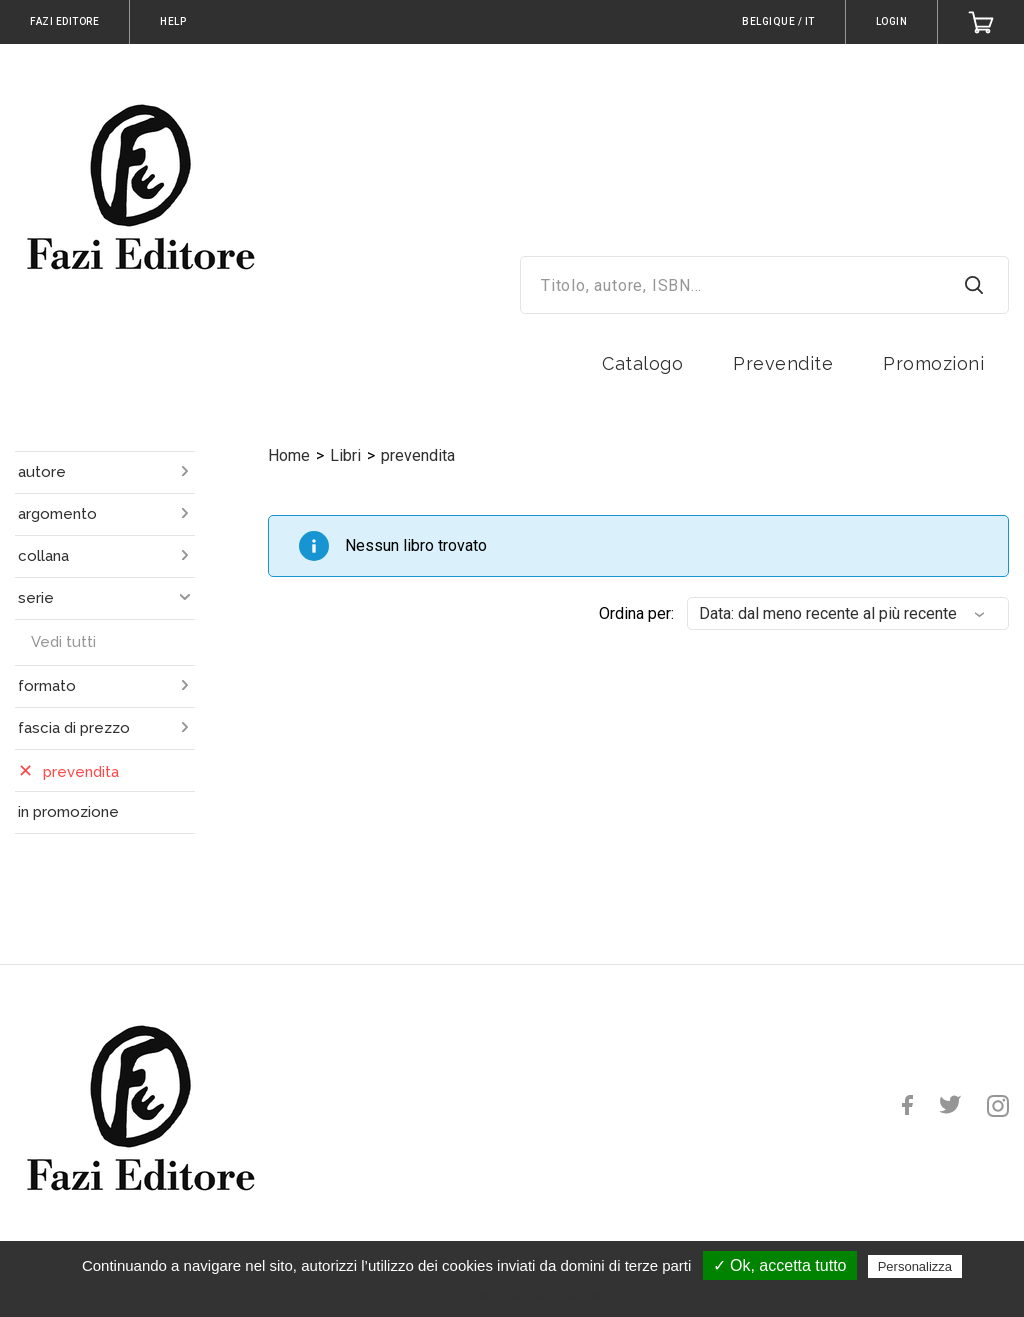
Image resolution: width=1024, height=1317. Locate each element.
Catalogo (642, 363)
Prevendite (783, 363)
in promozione (68, 812)
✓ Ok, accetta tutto (780, 1265)
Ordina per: (636, 613)
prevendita (418, 455)
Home (289, 455)
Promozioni (933, 363)
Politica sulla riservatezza (521, 1294)
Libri (345, 455)
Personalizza (915, 1266)
